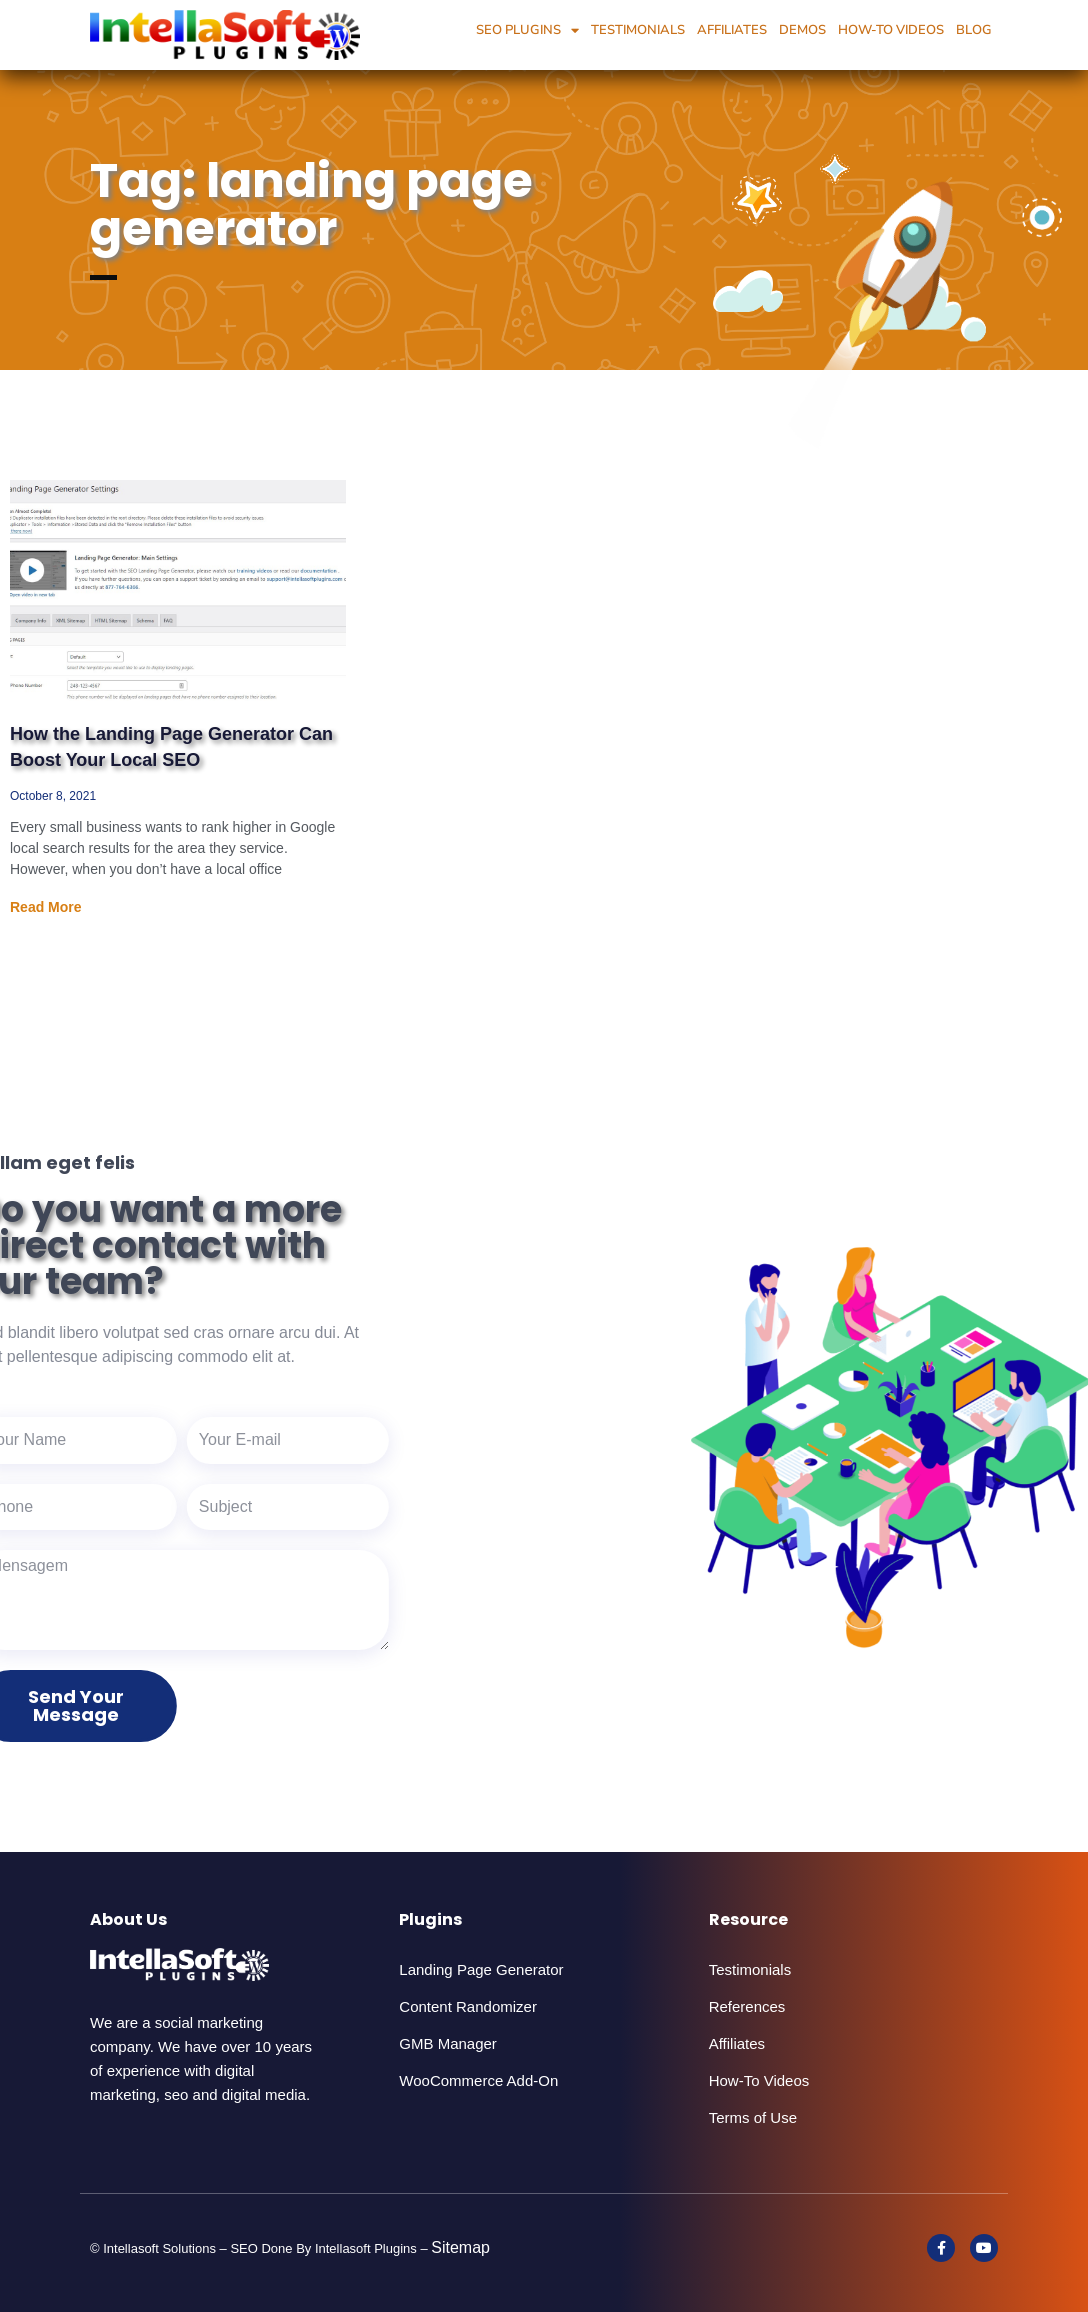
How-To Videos (891, 30)
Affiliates (732, 30)
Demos (802, 30)
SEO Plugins (527, 30)
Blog (974, 30)
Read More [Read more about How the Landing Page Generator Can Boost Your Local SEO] (46, 907)
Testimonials (638, 30)
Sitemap (460, 2247)
